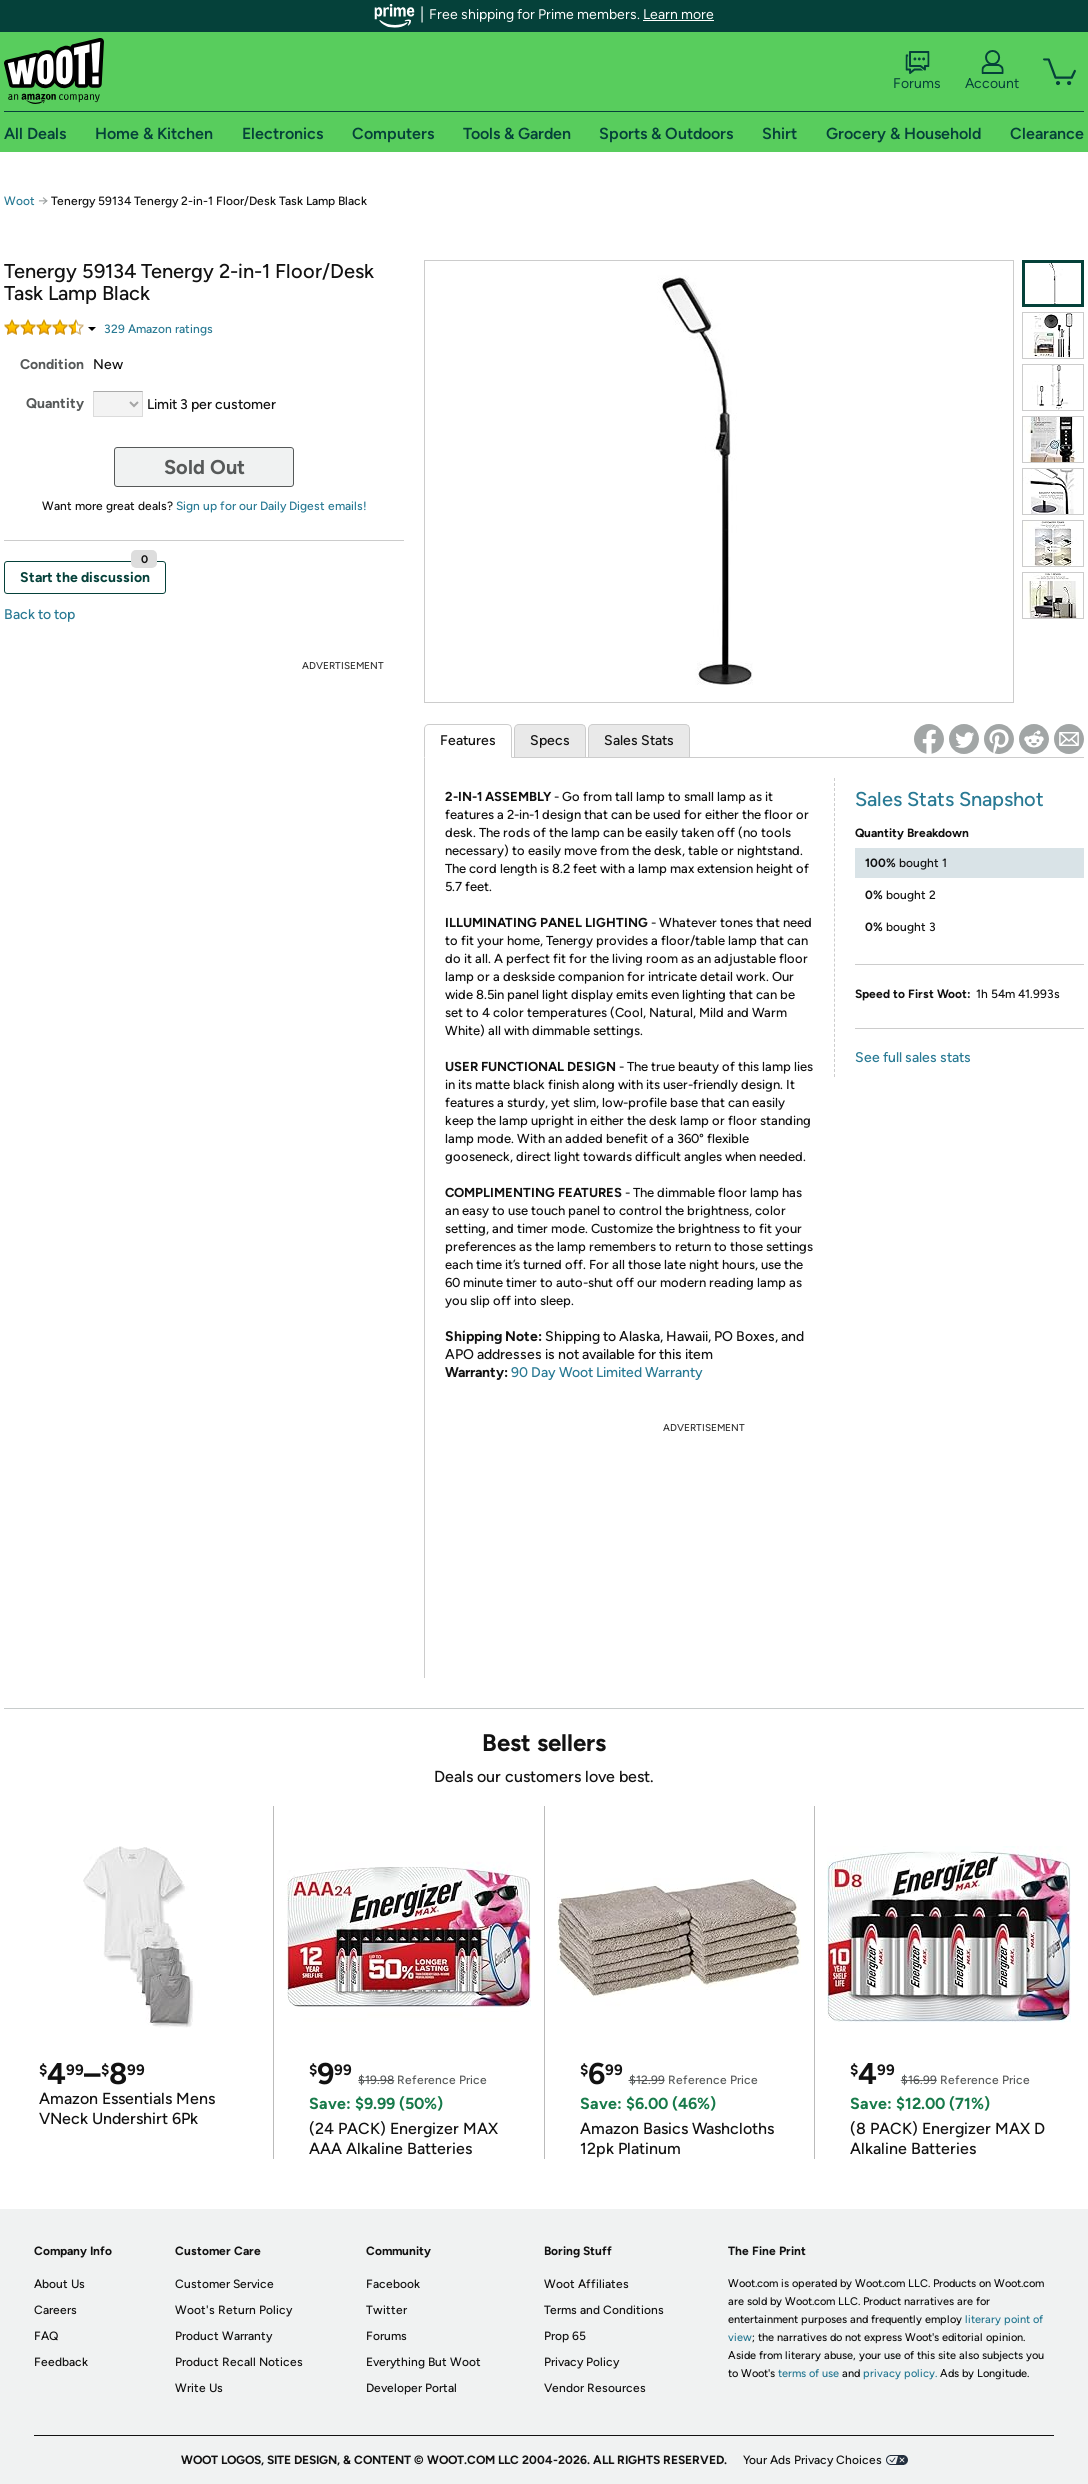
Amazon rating (158, 329)
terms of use (808, 2373)
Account (992, 71)
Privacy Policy (581, 2362)
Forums (917, 71)
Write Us (199, 2388)
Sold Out (204, 467)
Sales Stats (639, 740)
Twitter (386, 2310)
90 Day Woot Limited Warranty (607, 1372)
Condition (52, 364)
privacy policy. (900, 2373)
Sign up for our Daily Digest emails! (271, 506)
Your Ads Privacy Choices (812, 2460)
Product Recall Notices (239, 2362)
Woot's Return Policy (233, 2310)
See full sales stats (913, 1057)
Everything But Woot (423, 2362)
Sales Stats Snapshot (949, 799)
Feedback (61, 2362)
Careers (55, 2310)
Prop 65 (565, 2336)
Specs (550, 740)
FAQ (46, 2336)
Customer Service (224, 2284)
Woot (19, 201)
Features (468, 740)
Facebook (393, 2284)
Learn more (678, 14)
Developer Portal (411, 2388)
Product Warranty (223, 2336)
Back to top (39, 614)
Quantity (55, 403)
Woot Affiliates (586, 2284)
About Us (59, 2284)
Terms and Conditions (604, 2310)
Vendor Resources (595, 2388)
